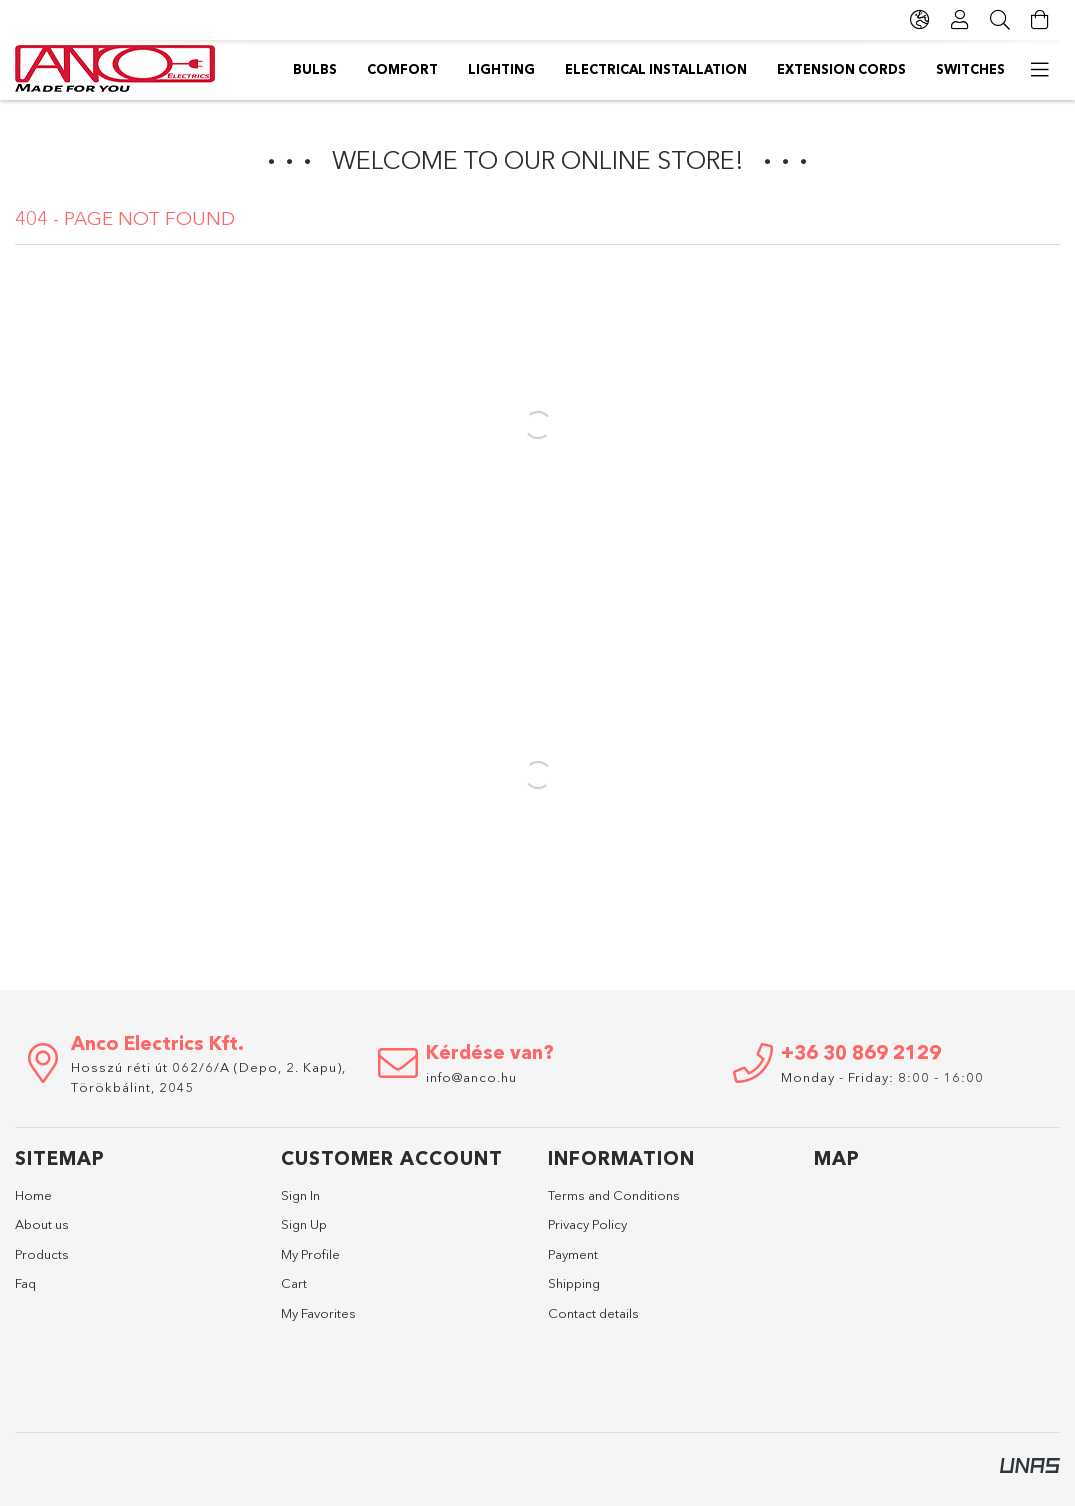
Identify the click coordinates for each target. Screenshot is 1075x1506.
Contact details (593, 1313)
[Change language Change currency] (920, 20)
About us (42, 1224)
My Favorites (318, 1313)
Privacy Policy (587, 1224)
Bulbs (983, 69)
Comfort (895, 69)
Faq (25, 1283)
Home (33, 1195)
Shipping (574, 1283)
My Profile (310, 1254)
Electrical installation (642, 69)
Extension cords (456, 69)
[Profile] (960, 20)
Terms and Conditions (614, 1195)
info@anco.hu (471, 1077)
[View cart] (1040, 20)
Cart (294, 1283)
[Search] (1000, 20)
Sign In (300, 1195)
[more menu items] (1040, 70)
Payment (573, 1254)
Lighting (796, 69)
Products (42, 1254)
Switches (327, 69)
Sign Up (304, 1224)
